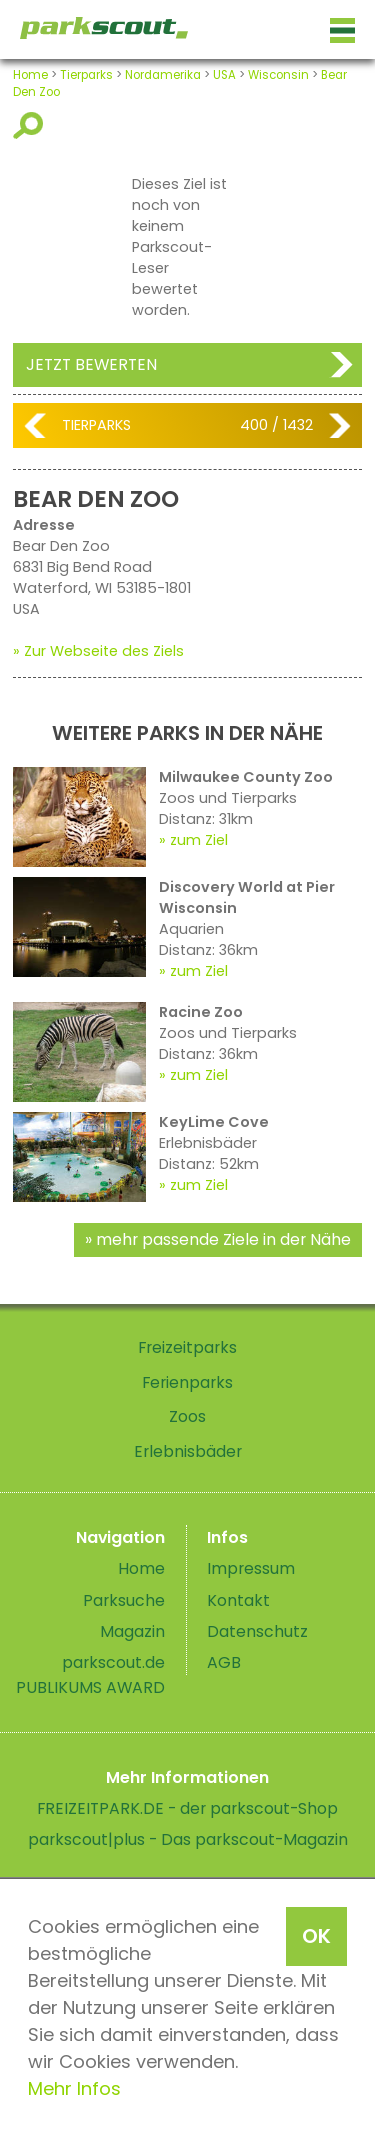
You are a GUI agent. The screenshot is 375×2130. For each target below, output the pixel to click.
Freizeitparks (187, 1347)
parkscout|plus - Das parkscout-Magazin (188, 1839)
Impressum (251, 1568)
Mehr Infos (74, 2088)
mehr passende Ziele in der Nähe (223, 1239)
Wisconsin (278, 75)
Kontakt (238, 1600)
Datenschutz (257, 1631)
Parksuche (124, 1600)
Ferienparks (187, 1382)
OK (316, 1936)
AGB (224, 1662)
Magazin (132, 1631)
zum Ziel (199, 840)
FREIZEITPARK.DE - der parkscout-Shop (187, 1808)
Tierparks (86, 75)
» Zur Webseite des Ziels (98, 651)
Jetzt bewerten (91, 364)
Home (30, 75)
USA (224, 75)
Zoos (187, 1416)
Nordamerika (163, 75)
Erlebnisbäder (188, 1451)
